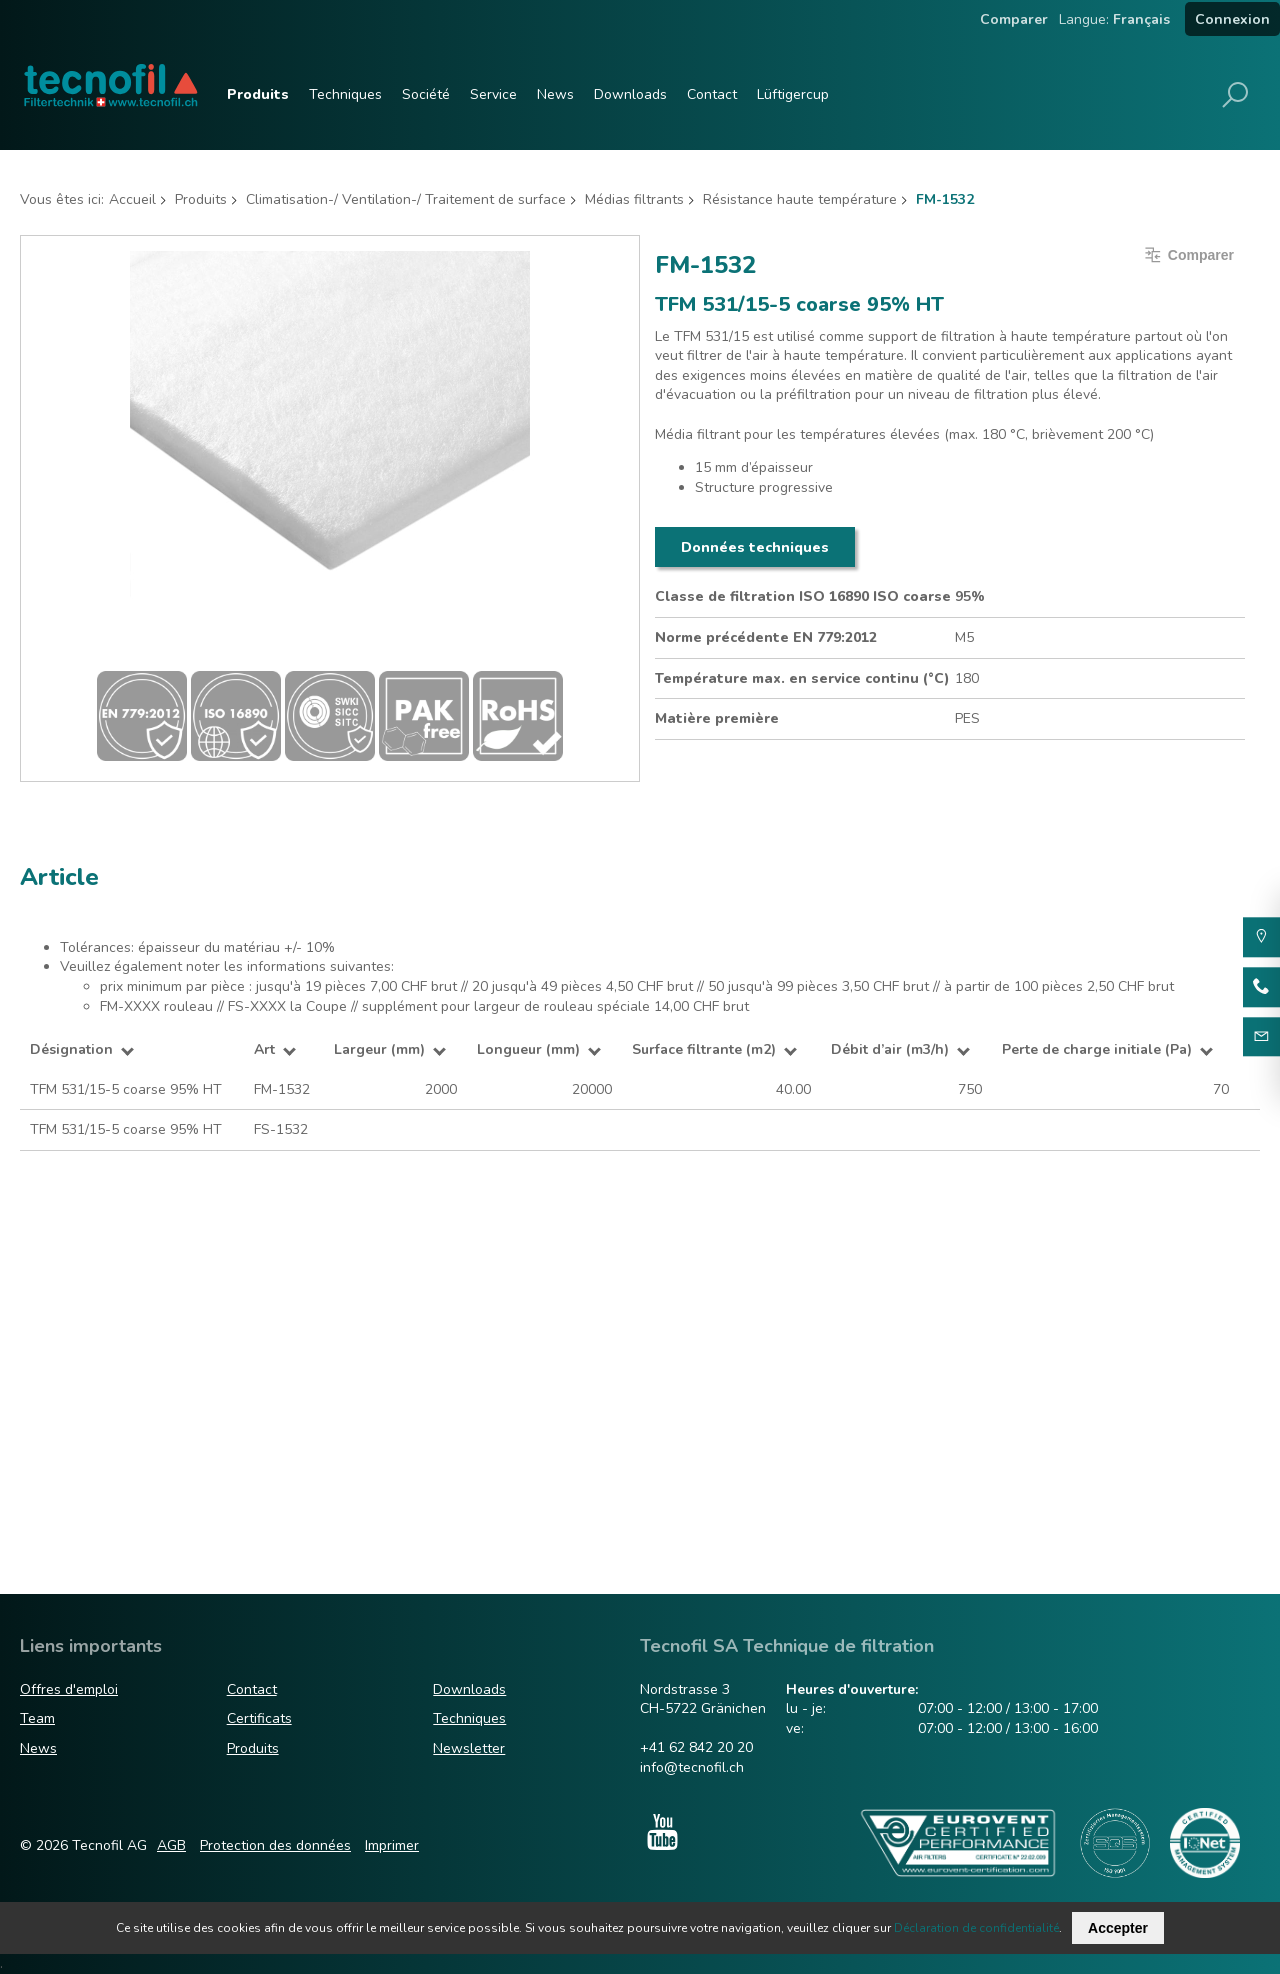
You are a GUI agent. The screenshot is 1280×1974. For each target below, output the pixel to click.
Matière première (717, 718)
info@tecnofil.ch (692, 1767)
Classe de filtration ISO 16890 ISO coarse (803, 596)
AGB (171, 1845)
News (555, 94)
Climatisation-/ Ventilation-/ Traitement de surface (406, 199)
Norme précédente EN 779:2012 (766, 637)
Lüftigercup (793, 94)
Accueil (132, 199)
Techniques (345, 94)
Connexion (1232, 19)
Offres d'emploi (69, 1689)
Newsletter (469, 1748)
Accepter (1118, 1928)
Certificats (259, 1718)
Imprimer (392, 1845)
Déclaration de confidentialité (976, 1928)
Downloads (630, 94)
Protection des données (275, 1845)
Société (426, 94)
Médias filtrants (634, 199)
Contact (712, 94)
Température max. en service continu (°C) (802, 678)
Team (37, 1718)
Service (493, 94)
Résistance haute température (800, 199)
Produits (258, 94)
